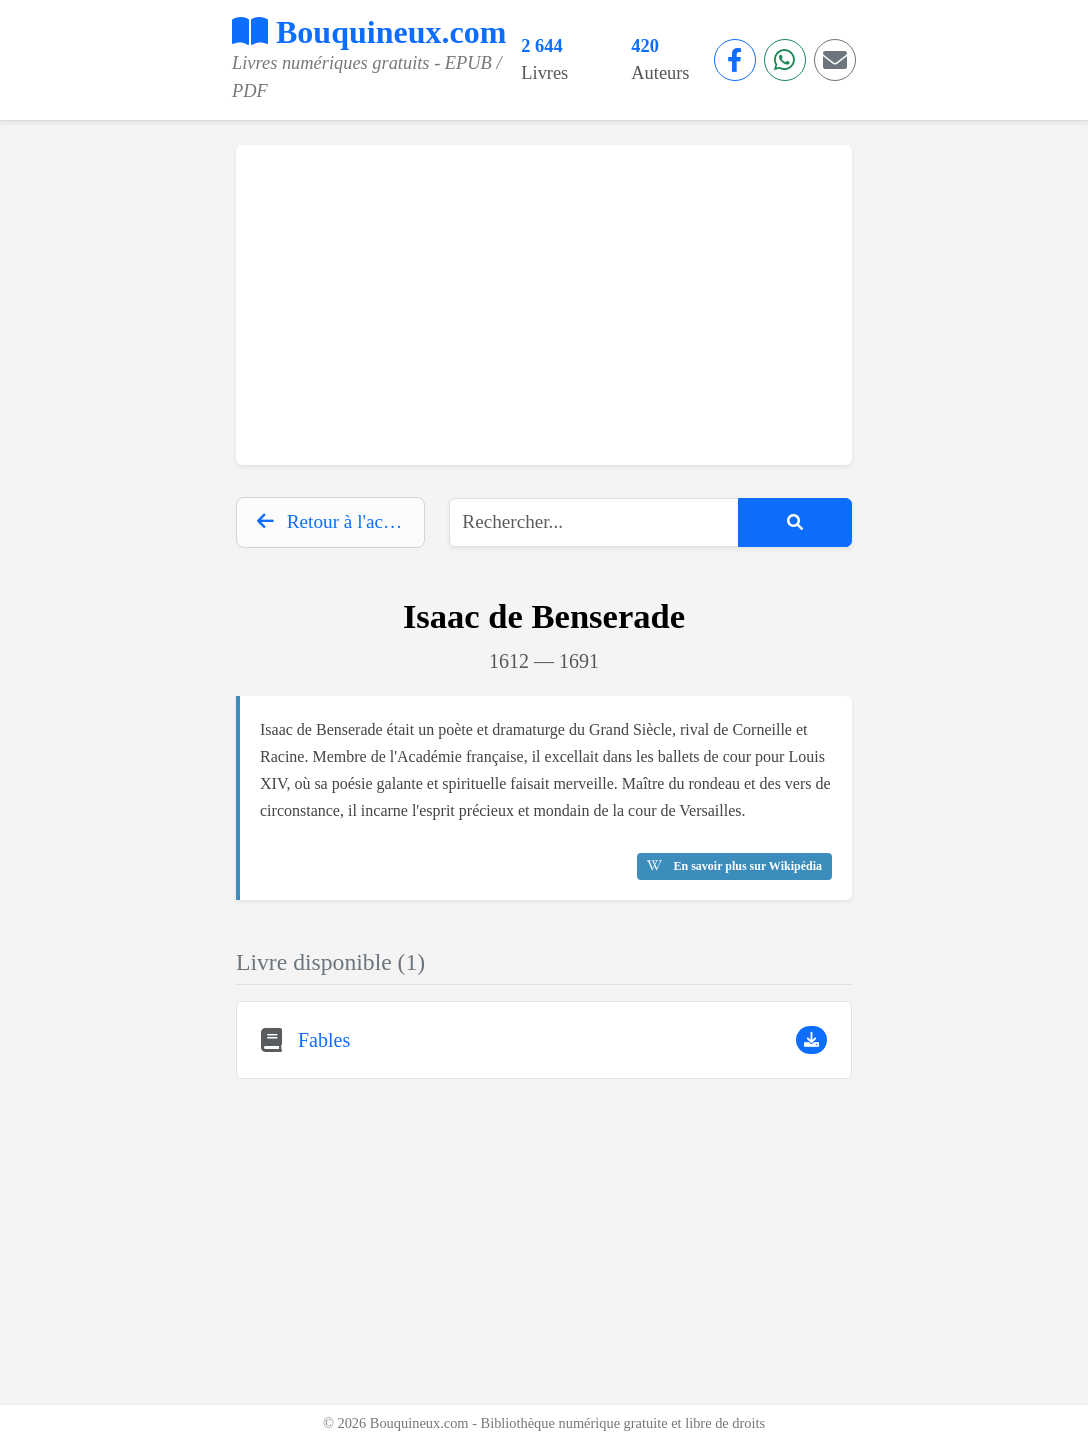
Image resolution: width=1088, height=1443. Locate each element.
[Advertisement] (544, 305)
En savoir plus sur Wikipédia (734, 866)
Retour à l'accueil (338, 521)
